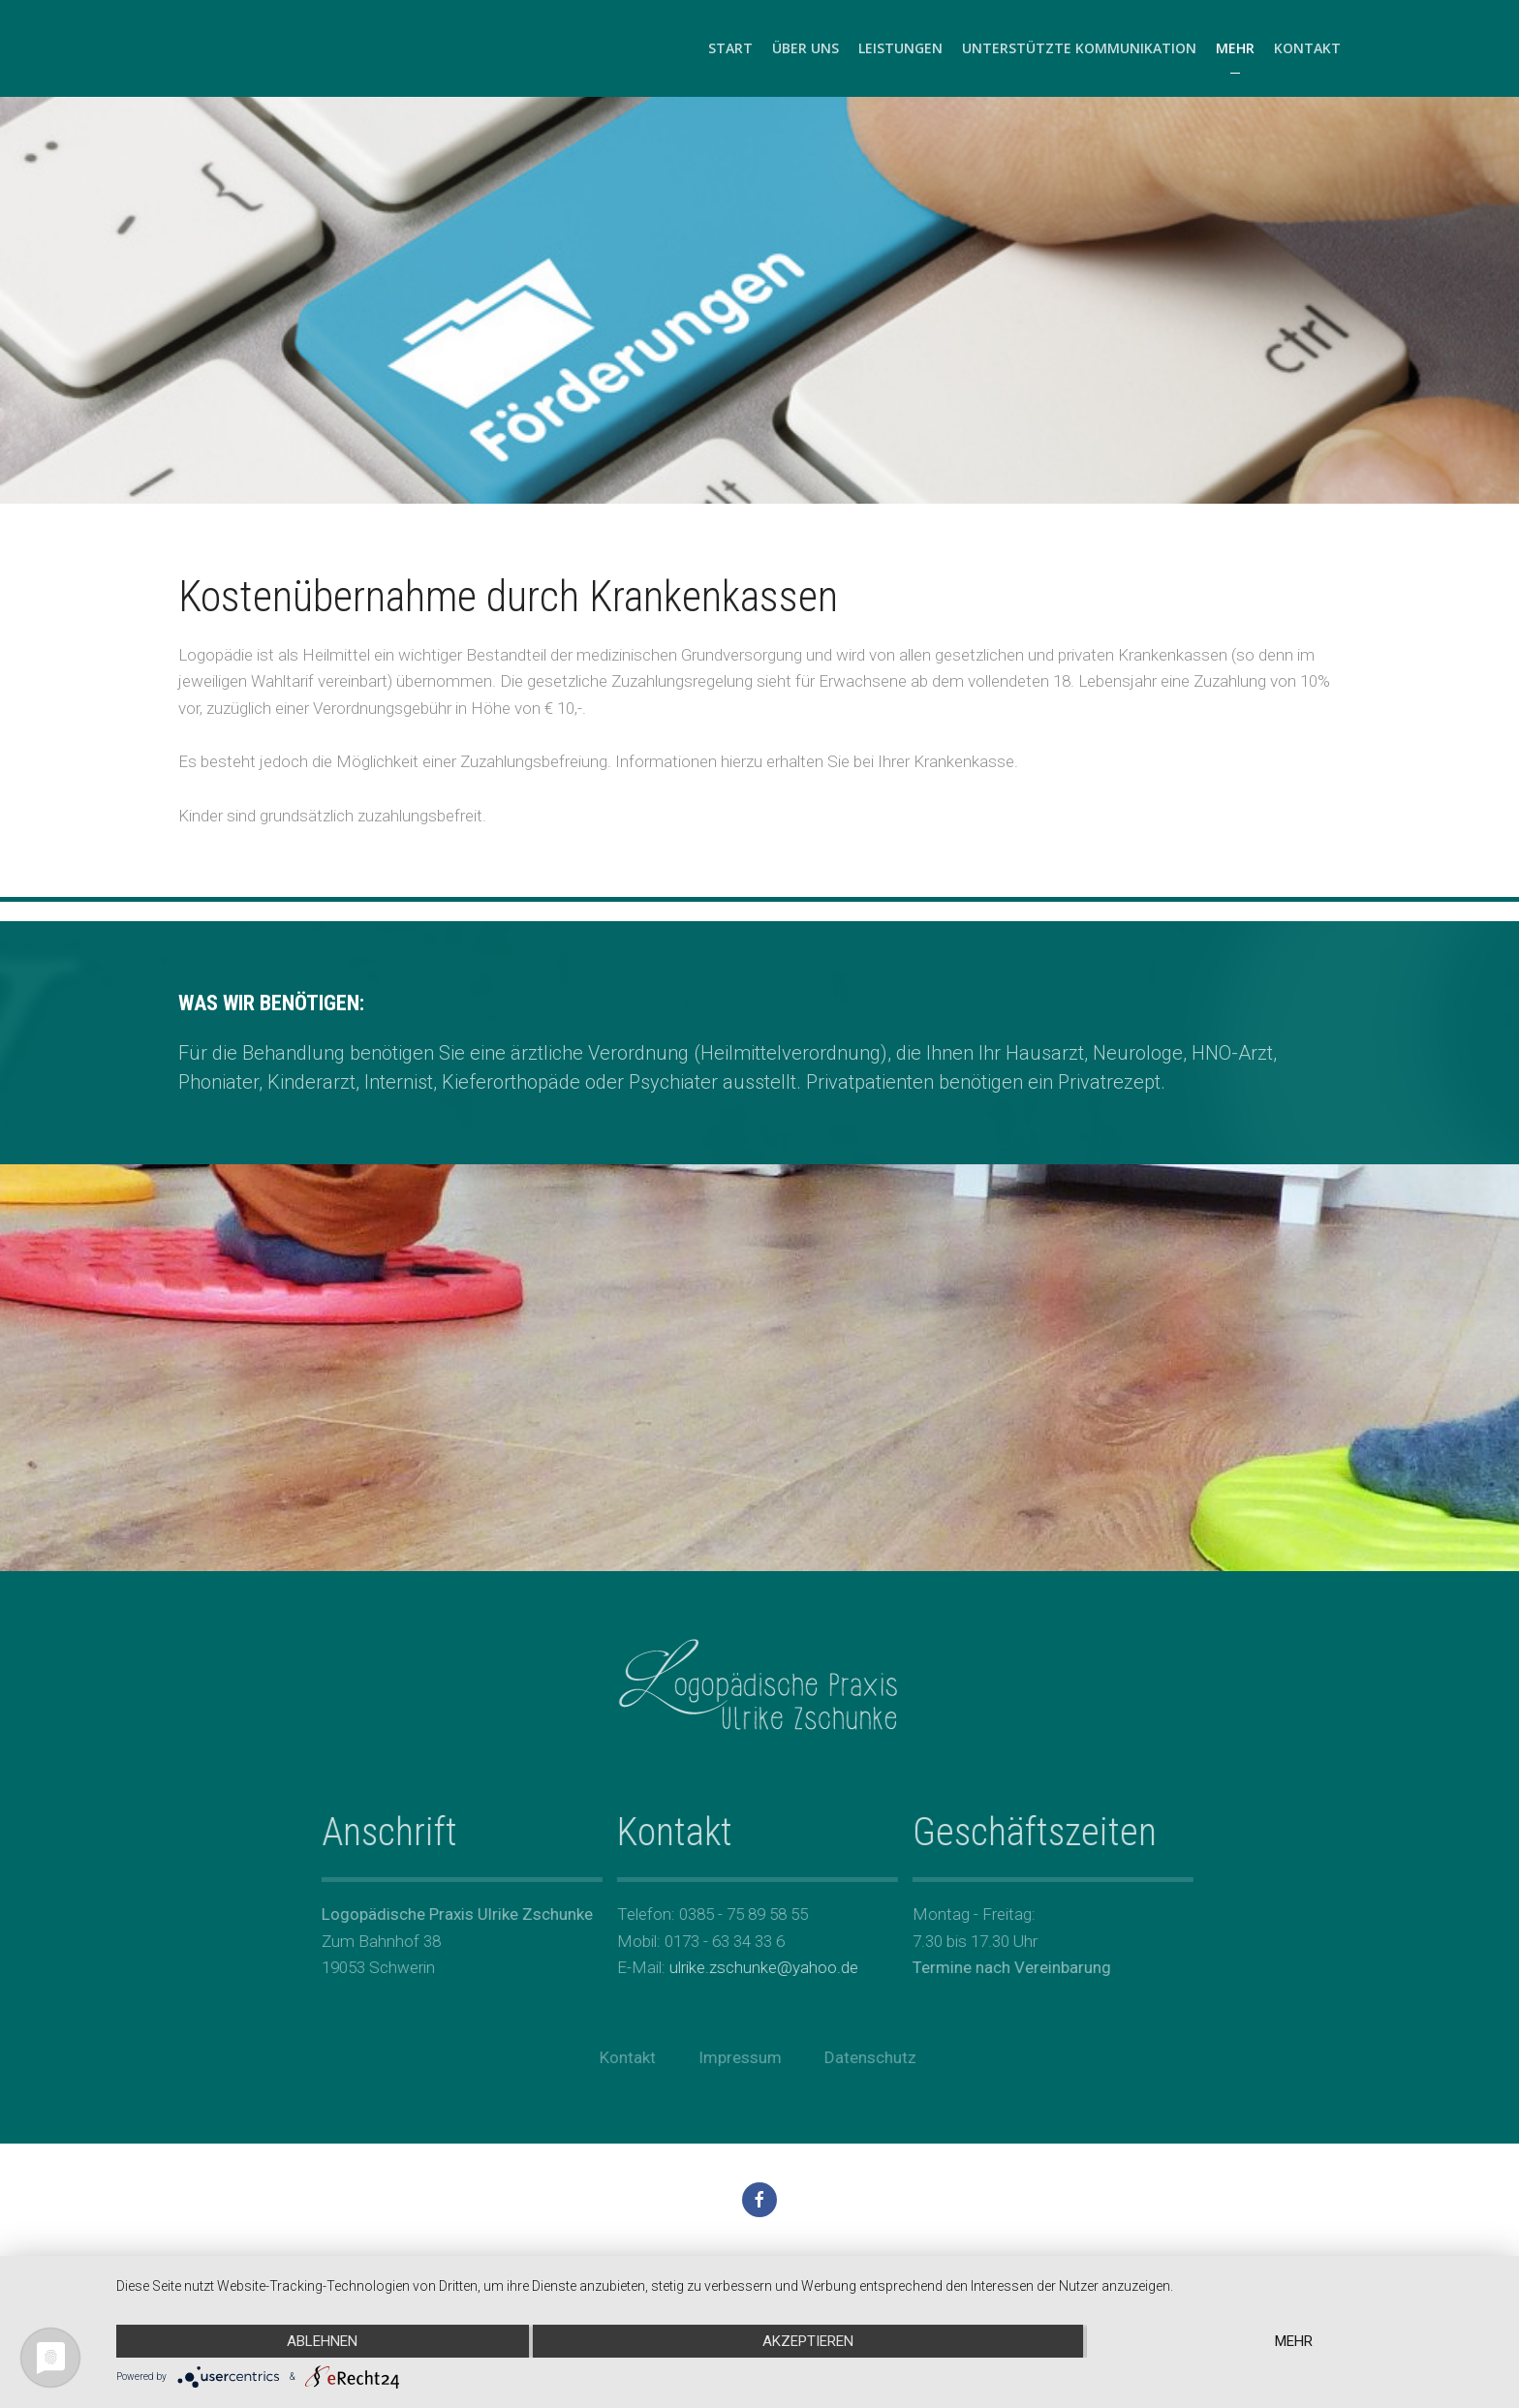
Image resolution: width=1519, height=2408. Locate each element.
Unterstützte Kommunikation (1079, 48)
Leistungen (900, 48)
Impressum (735, 2057)
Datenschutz (866, 2057)
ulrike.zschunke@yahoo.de (759, 1967)
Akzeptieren (807, 2341)
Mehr (1235, 48)
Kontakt (1307, 48)
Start (730, 48)
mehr (1294, 2341)
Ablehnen (322, 2341)
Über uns (805, 48)
